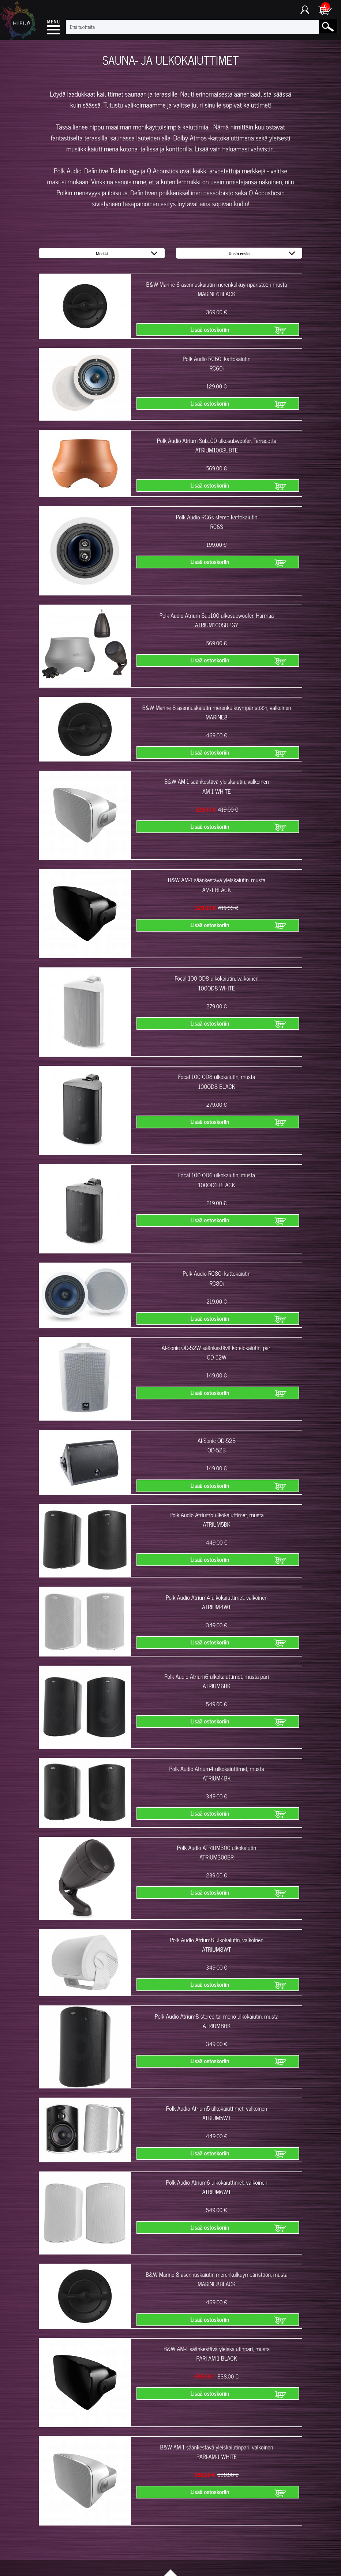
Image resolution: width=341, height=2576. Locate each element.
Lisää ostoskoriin (209, 329)
